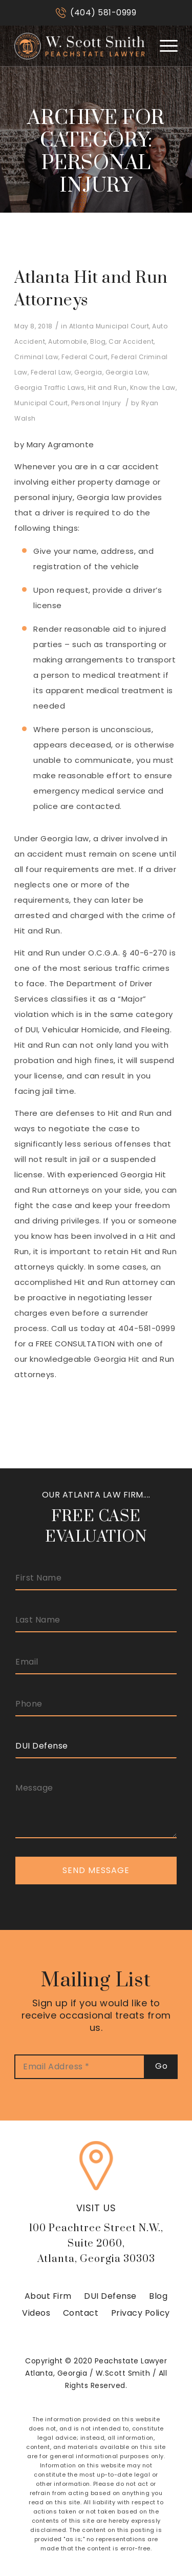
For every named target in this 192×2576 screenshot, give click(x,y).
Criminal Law (36, 356)
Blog (97, 341)
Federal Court (84, 356)
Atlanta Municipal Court (109, 326)
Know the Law (153, 387)
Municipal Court (41, 403)
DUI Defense (110, 2296)
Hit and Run (107, 387)
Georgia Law (126, 372)
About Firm (48, 2296)
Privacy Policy (140, 2313)
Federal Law (51, 372)
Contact (81, 2313)
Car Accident (131, 341)
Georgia (88, 372)
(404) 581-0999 (103, 12)
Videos (36, 2313)
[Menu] (164, 45)
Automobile (67, 341)
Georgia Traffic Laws (49, 387)
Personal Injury (96, 403)
